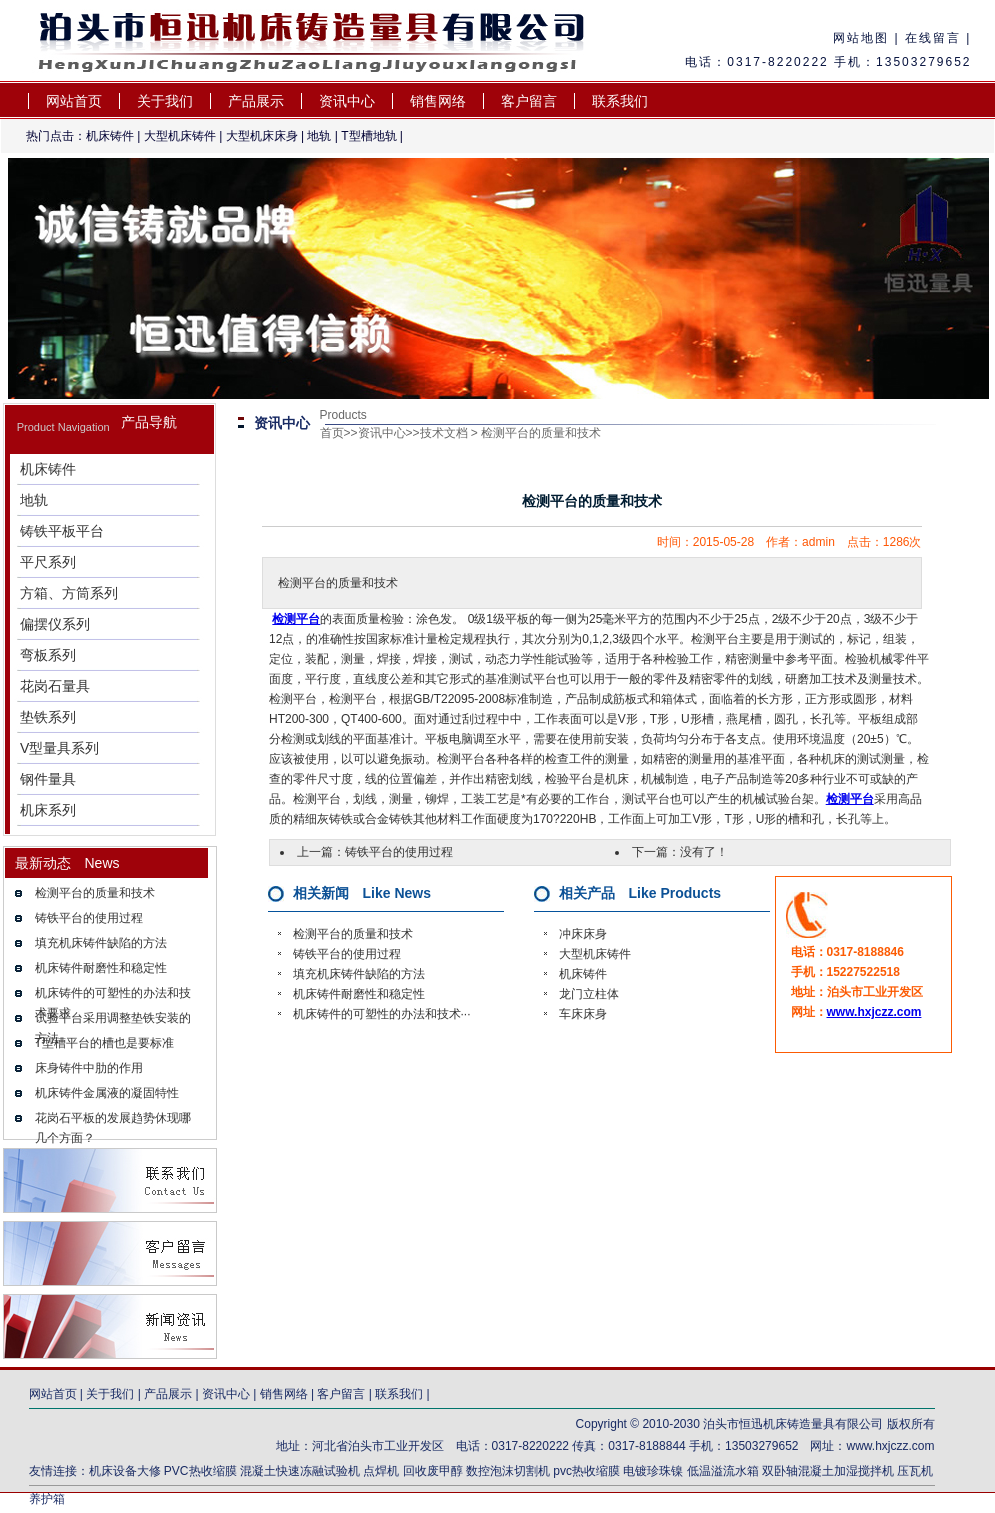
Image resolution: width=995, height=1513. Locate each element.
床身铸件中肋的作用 (89, 1068)
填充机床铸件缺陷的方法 (101, 943)
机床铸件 (110, 136)
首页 (332, 433)
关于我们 (165, 101)
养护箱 (47, 1499)
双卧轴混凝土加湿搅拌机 (828, 1471)
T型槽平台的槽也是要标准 (104, 1043)
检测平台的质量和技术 (95, 893)
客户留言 (529, 101)
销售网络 (438, 101)
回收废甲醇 (433, 1471)
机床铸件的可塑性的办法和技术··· (382, 1014)
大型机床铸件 (180, 136)
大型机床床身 (262, 136)
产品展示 (256, 101)
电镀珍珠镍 (653, 1471)
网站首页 (74, 101)
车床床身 (583, 1014)
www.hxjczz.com (874, 1012)
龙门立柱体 (589, 994)
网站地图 (861, 38)
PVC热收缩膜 (200, 1471)
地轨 (319, 136)
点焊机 (382, 1471)
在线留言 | (936, 38)
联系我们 (620, 101)
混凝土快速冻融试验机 (300, 1471)
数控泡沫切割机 (508, 1471)
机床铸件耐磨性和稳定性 (101, 968)
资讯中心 (347, 101)
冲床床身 (583, 934)
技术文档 (444, 433)
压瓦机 (915, 1471)
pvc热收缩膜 (586, 1471)
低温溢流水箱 (723, 1471)
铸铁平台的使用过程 (89, 918)
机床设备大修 (125, 1471)
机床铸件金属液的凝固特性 (107, 1093)
